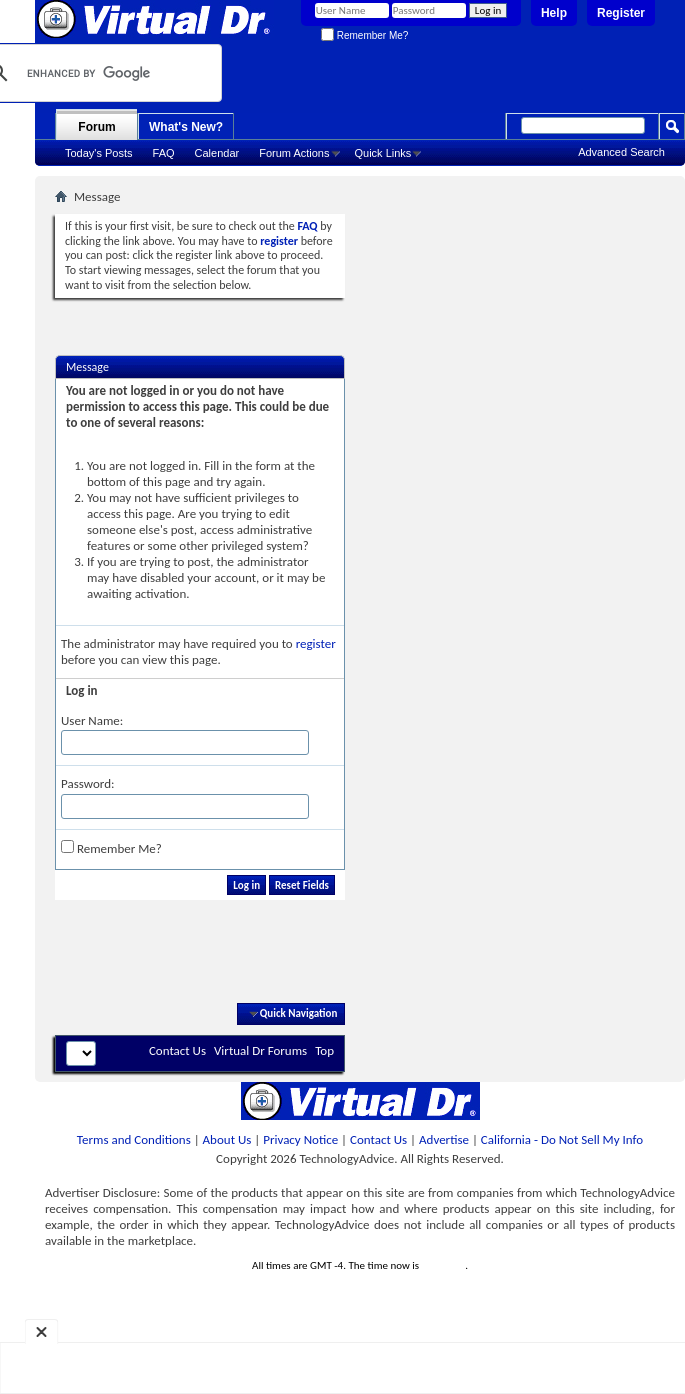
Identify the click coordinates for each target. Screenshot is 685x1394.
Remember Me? (364, 35)
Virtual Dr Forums (260, 1050)
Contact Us (177, 1050)
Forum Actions (294, 153)
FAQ (164, 153)
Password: (87, 783)
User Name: (92, 720)
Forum (96, 127)
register (316, 643)
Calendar (217, 153)
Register (621, 13)
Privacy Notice (300, 1139)
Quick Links (383, 153)
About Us (227, 1139)
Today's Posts (99, 153)
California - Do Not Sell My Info (562, 1139)
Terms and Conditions (134, 1139)
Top (324, 1050)
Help (554, 13)
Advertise (444, 1139)
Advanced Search (621, 152)
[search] (93, 73)
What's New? (186, 127)
